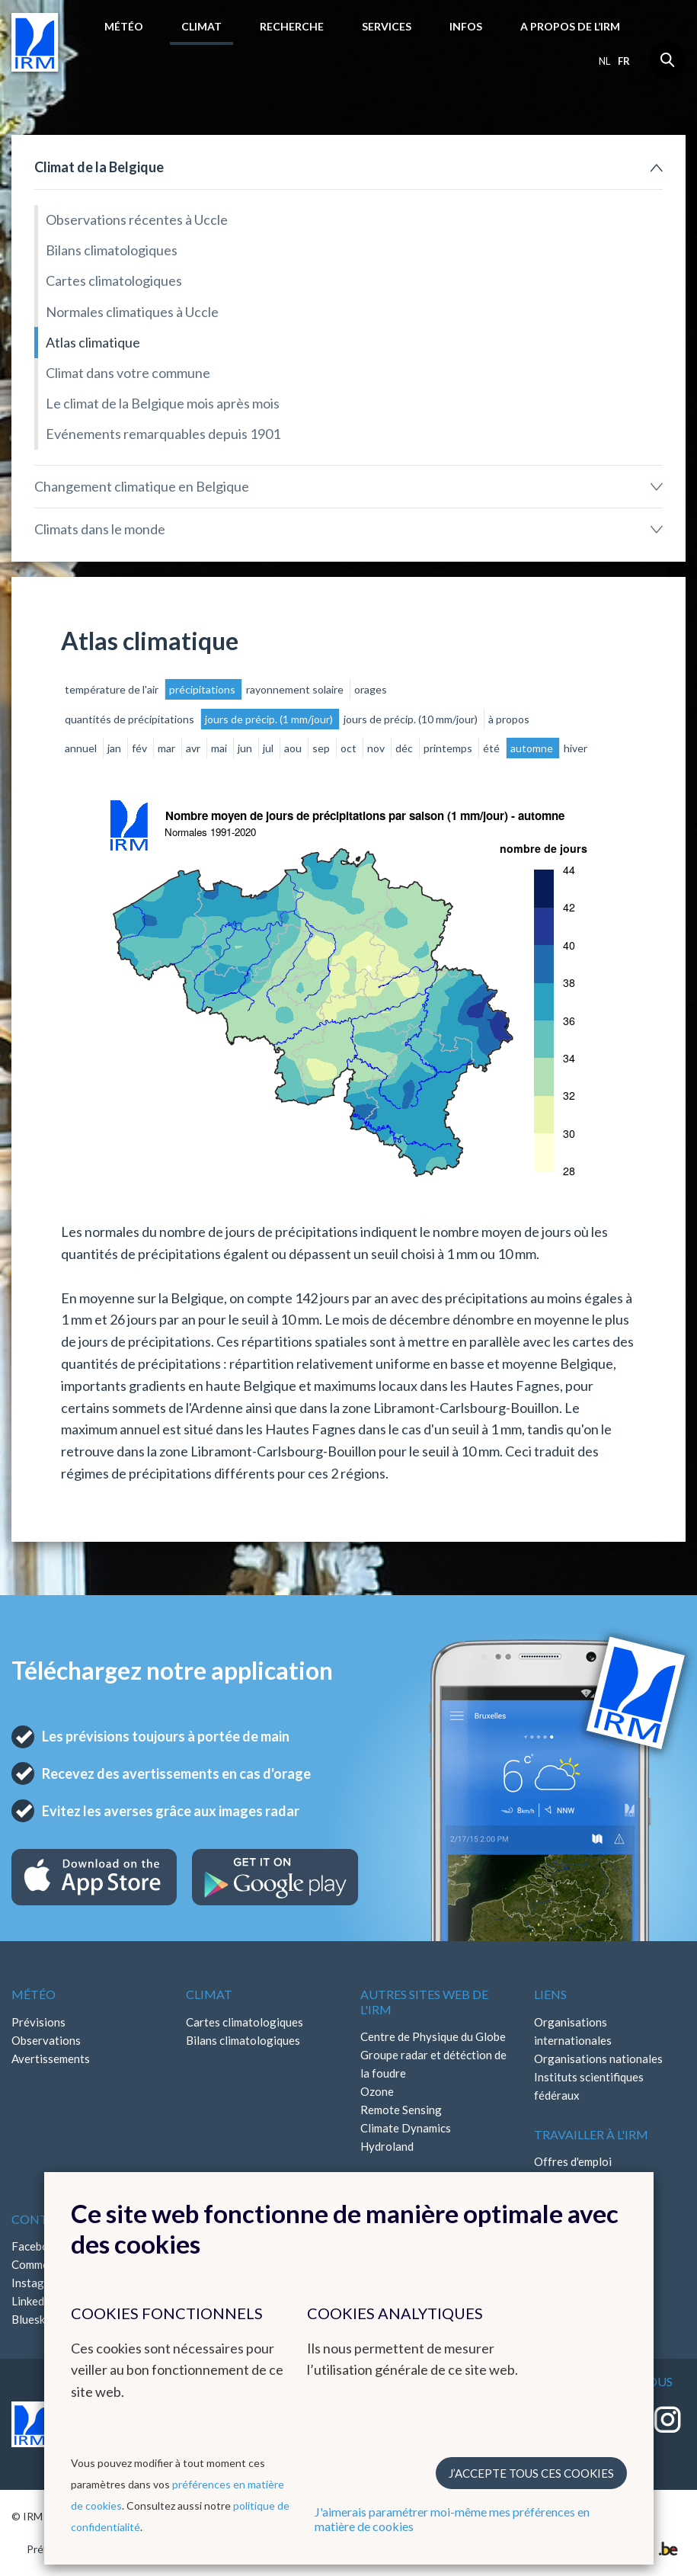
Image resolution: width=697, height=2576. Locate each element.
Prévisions (38, 2022)
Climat (201, 26)
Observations (46, 2040)
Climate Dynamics (405, 2128)
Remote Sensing (401, 2109)
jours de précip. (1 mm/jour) (270, 719)
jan (115, 748)
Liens (550, 1994)
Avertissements (50, 2058)
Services (386, 26)
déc (405, 748)
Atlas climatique (93, 342)
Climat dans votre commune (128, 372)
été (492, 748)
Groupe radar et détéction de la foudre (433, 2064)
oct (350, 748)
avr (194, 748)
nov (377, 748)
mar (167, 748)
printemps (449, 748)
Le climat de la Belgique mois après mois (163, 403)
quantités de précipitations (131, 719)
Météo (123, 26)
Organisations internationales (573, 2031)
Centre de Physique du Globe (433, 2036)
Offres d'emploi (573, 2161)
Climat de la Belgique (99, 167)
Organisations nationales (598, 2058)
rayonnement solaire (296, 689)
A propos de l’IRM (570, 26)
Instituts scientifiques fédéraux (589, 2086)
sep (322, 748)
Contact (41, 2219)
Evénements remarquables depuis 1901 (163, 433)
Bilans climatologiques (111, 250)
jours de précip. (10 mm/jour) (412, 719)
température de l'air (113, 689)
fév (140, 748)
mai (220, 748)
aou (294, 748)
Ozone (377, 2091)
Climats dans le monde (99, 529)
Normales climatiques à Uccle (132, 311)
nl (604, 61)
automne (532, 748)
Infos (465, 26)
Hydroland (387, 2146)
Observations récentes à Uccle (137, 219)
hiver (575, 748)
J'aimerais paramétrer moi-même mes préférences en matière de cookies (452, 2518)
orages (370, 689)
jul (269, 748)
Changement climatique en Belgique (141, 486)
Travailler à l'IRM (591, 2134)
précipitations (203, 689)
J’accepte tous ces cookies (531, 2473)
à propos (508, 719)
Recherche (292, 26)
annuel (82, 748)
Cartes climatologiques (114, 280)
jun (246, 748)
